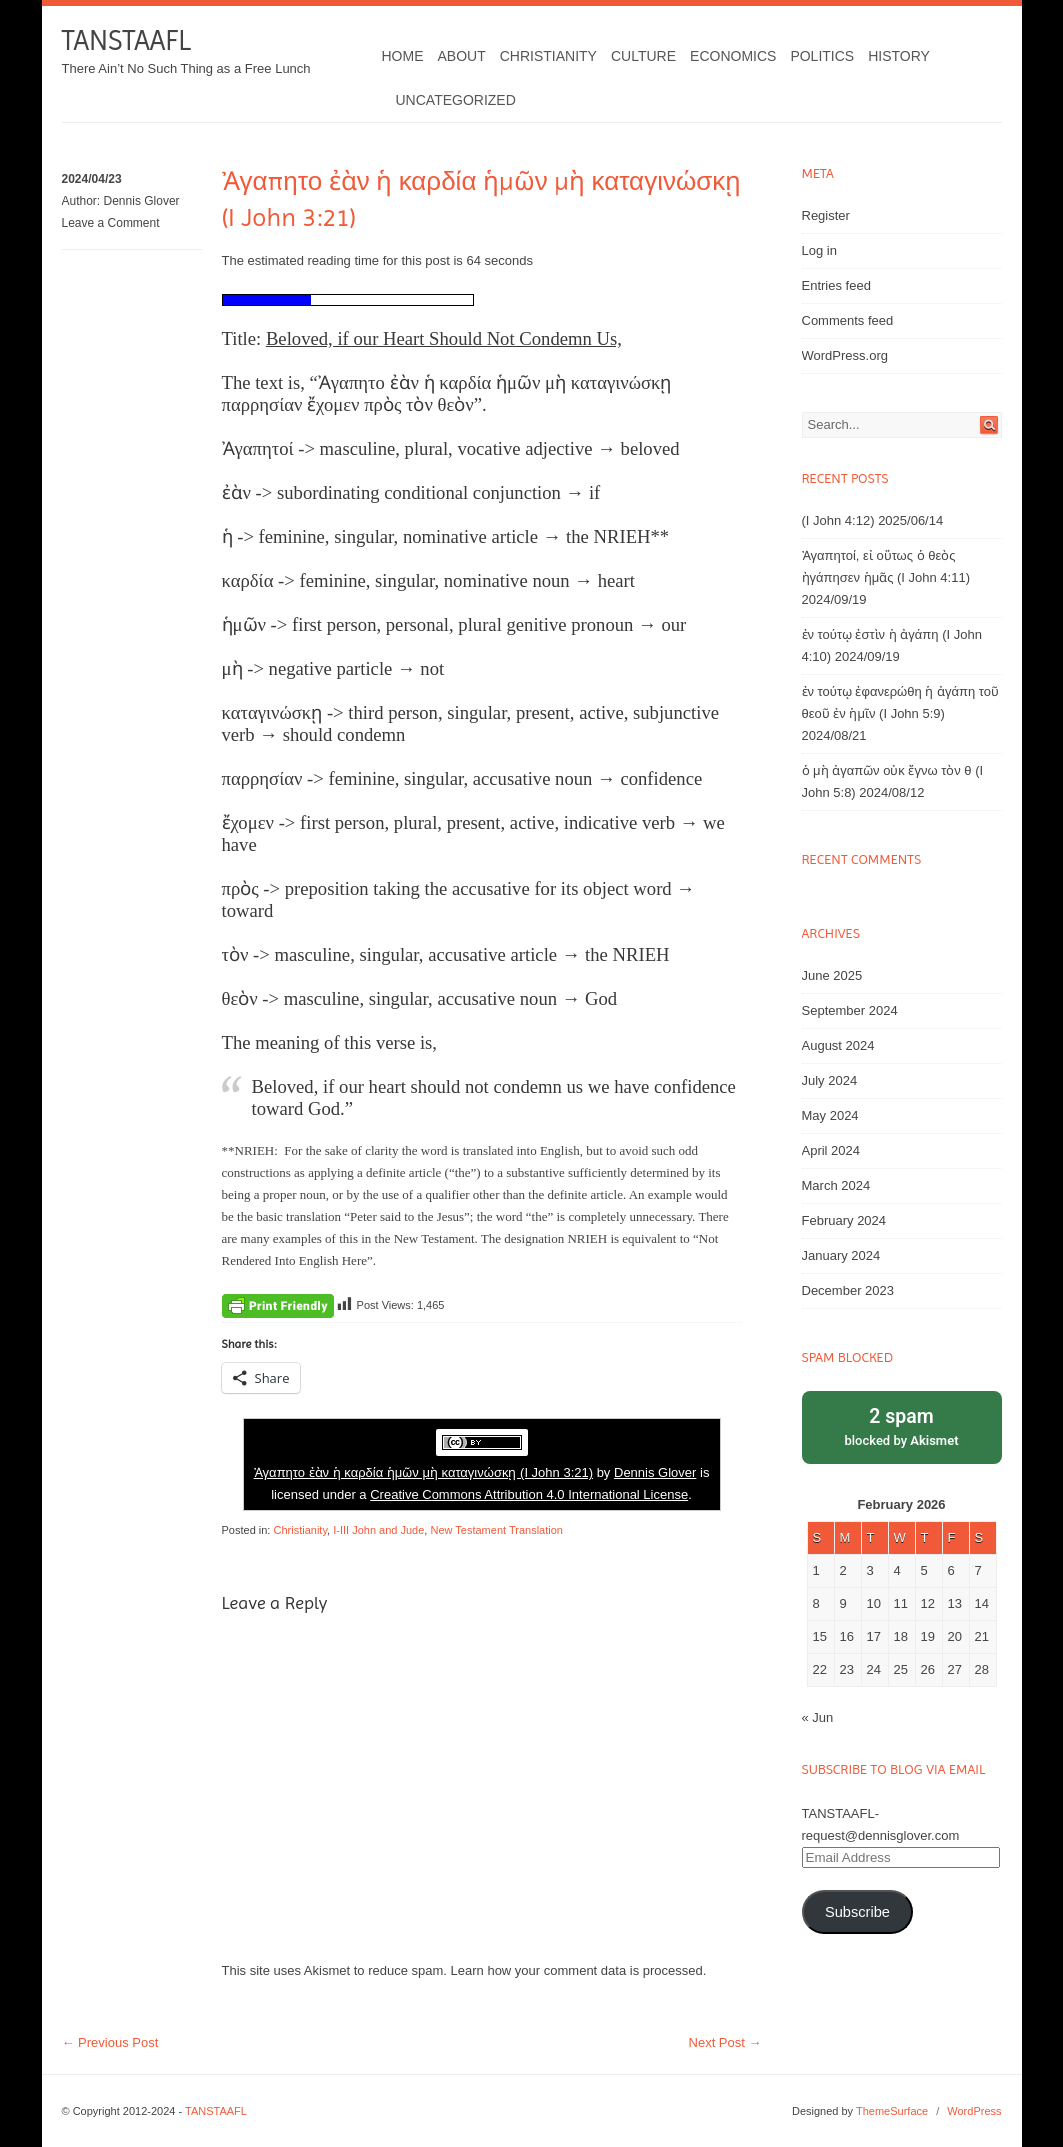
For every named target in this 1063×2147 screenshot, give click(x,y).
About (462, 56)
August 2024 (838, 1045)
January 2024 (841, 1255)
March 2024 (836, 1185)
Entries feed (836, 285)
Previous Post (110, 2042)
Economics (733, 56)
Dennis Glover (142, 201)
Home (403, 56)
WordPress (974, 2111)
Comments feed (848, 320)
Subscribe (857, 1912)
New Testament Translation (496, 1530)
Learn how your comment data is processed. (579, 1970)
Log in (819, 250)
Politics (822, 56)
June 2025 (832, 975)
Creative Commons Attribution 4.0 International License (529, 1494)
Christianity (548, 56)
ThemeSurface (892, 2111)
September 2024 (850, 1010)
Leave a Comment (111, 223)
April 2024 (831, 1150)
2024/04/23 (92, 179)
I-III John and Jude (378, 1530)
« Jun (818, 1717)
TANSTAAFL (126, 40)
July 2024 (830, 1080)
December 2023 (848, 1290)
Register (826, 215)
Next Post (725, 2042)
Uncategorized (456, 100)
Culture (643, 56)
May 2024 (830, 1115)
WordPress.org (845, 355)
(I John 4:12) (838, 520)
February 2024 (844, 1220)
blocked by (902, 1425)
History (899, 56)
